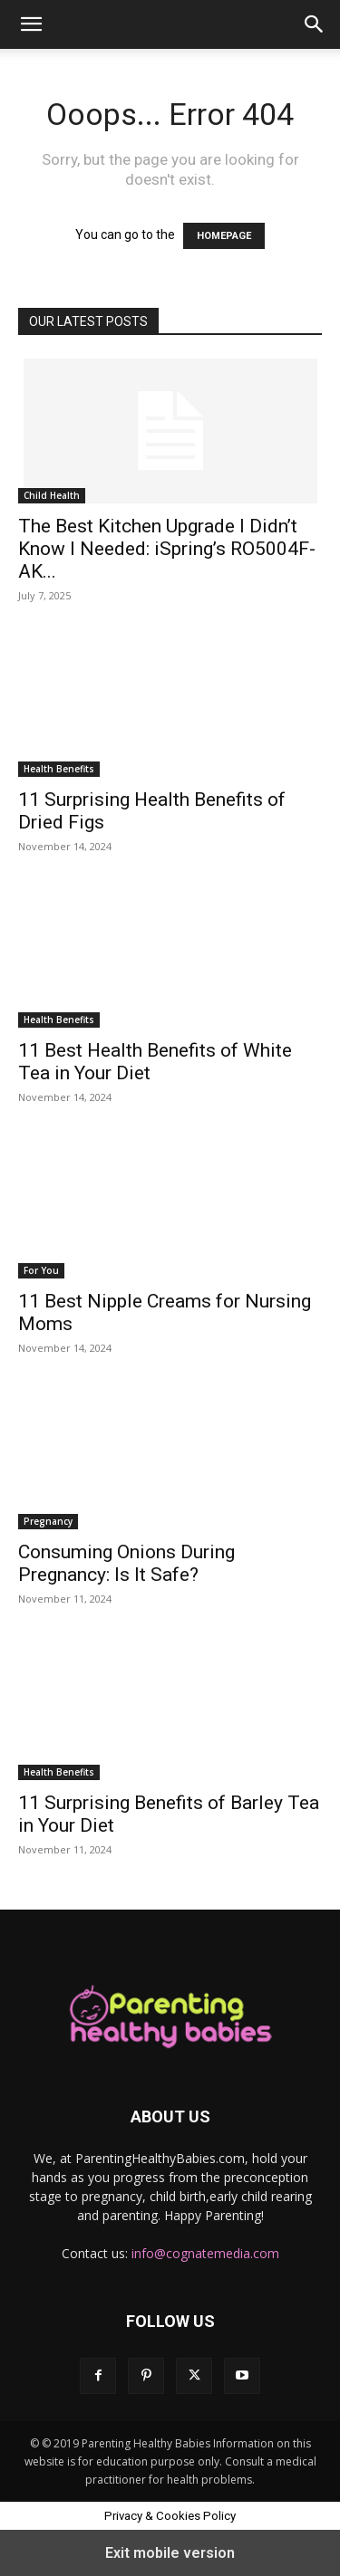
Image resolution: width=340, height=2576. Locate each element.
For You (41, 1270)
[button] (31, 24)
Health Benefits (59, 768)
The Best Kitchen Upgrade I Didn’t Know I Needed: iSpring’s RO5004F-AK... (167, 548)
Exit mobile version (170, 2553)
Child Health (52, 495)
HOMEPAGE (224, 236)
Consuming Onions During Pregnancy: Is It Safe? (126, 1563)
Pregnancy (48, 1521)
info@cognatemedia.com (205, 2253)
